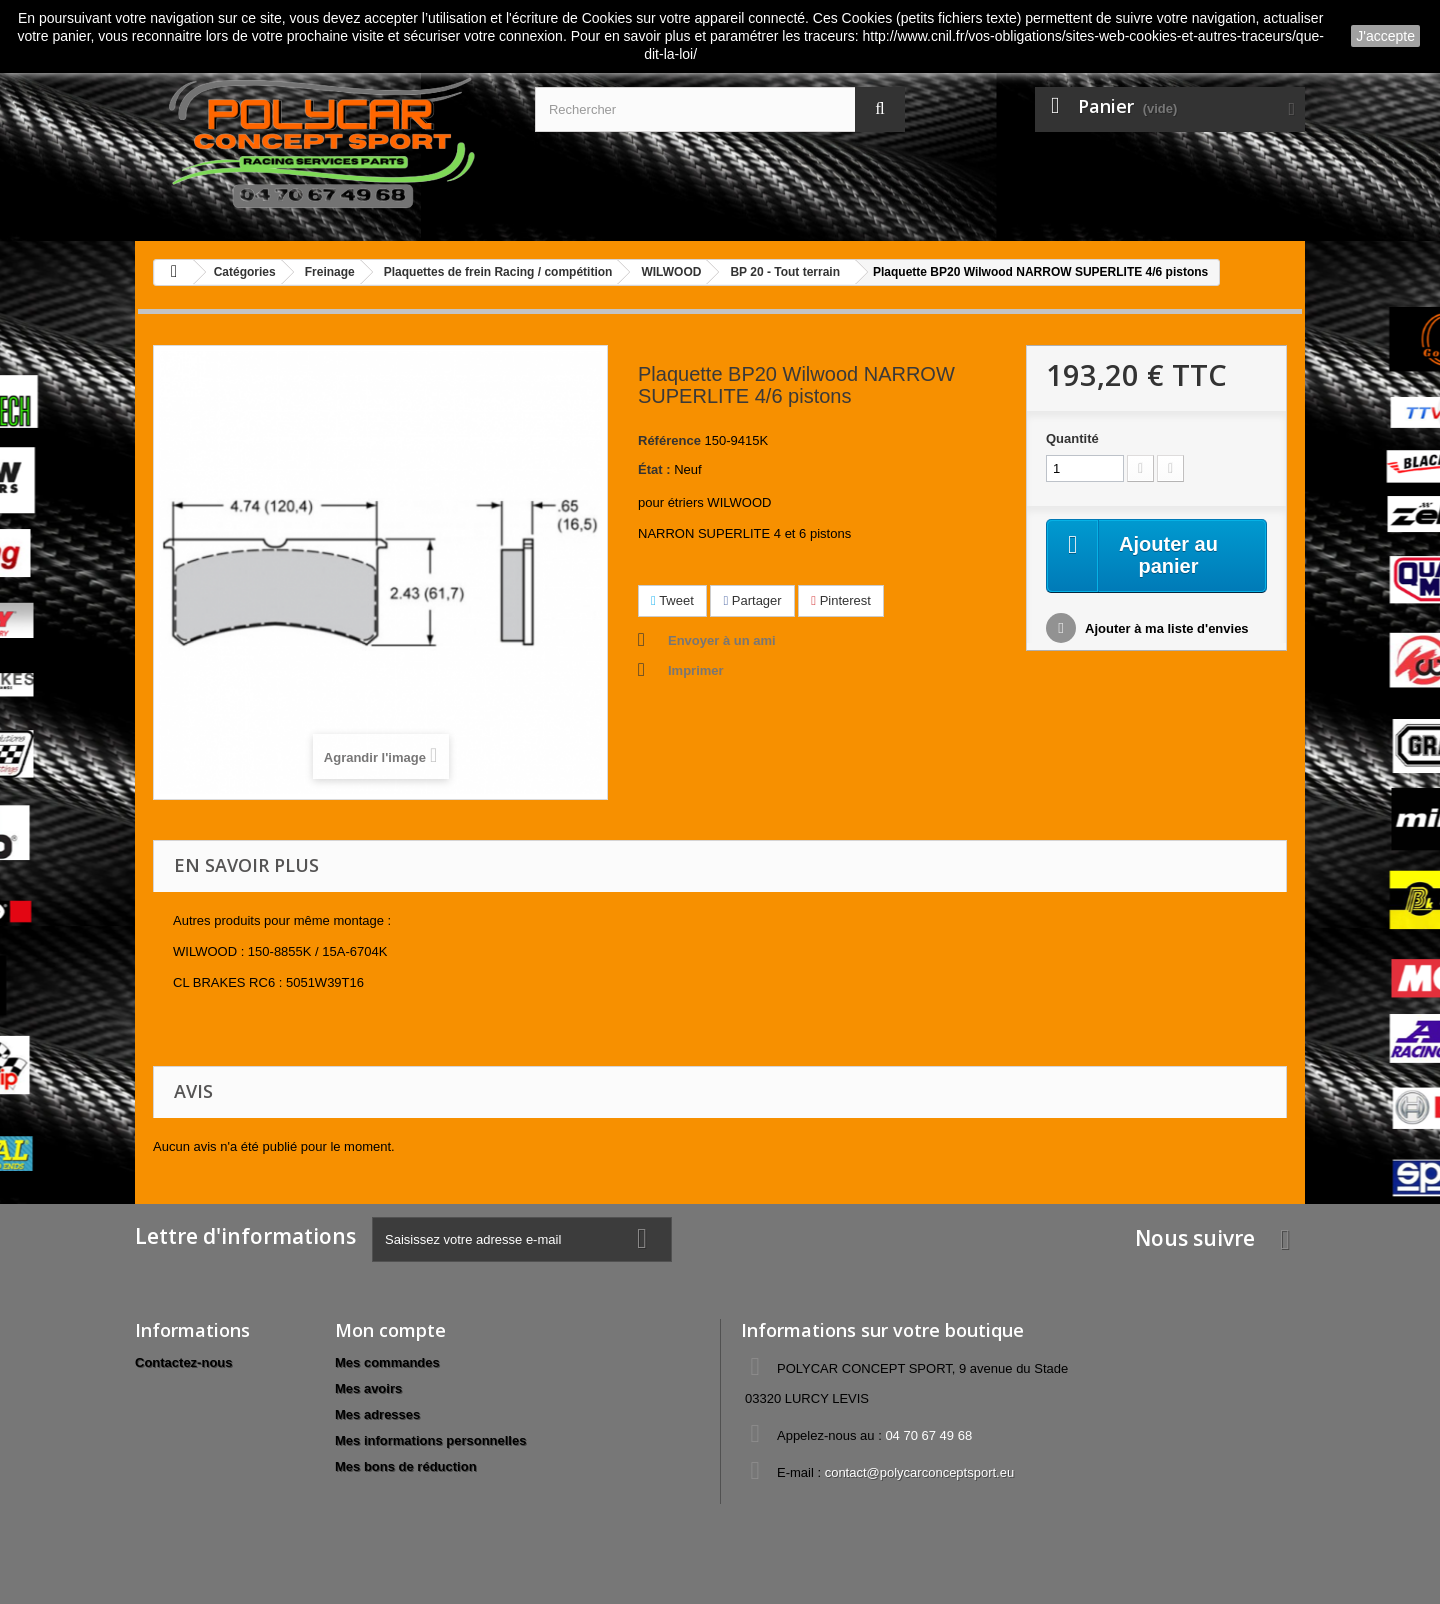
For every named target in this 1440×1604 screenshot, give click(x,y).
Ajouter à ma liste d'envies (1165, 628)
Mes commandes (387, 1362)
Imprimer (696, 670)
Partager (752, 600)
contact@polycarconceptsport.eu (920, 1472)
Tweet (672, 600)
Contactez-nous (184, 1362)
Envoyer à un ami (722, 640)
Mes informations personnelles (430, 1440)
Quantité (1072, 438)
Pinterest (841, 600)
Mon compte (390, 1330)
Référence (669, 440)
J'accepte (1385, 36)
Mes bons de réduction (406, 1466)
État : (654, 469)
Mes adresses (377, 1414)
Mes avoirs (368, 1388)
